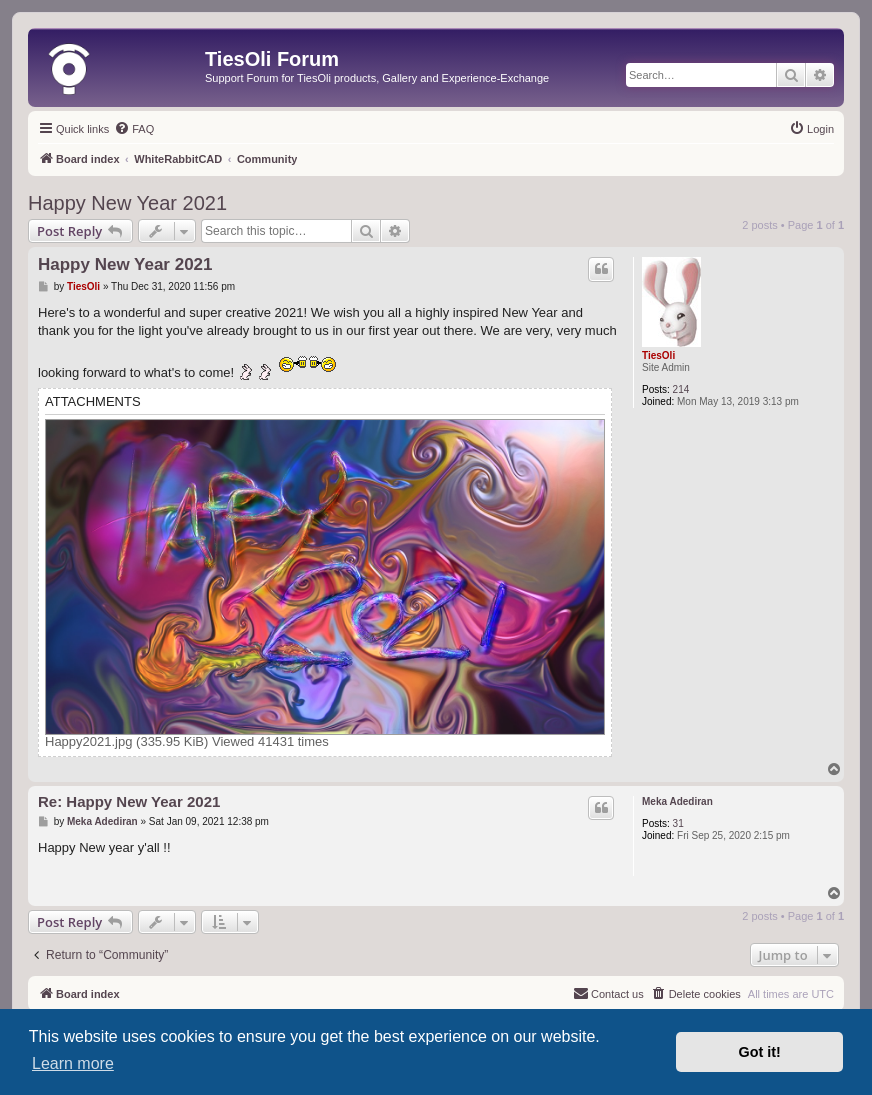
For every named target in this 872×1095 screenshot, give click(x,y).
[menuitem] (134, 129)
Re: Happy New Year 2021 (129, 801)
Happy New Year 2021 (127, 203)
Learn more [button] (73, 1063)
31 (678, 823)
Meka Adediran (677, 801)
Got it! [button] (760, 1052)
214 (681, 389)
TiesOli (658, 355)
